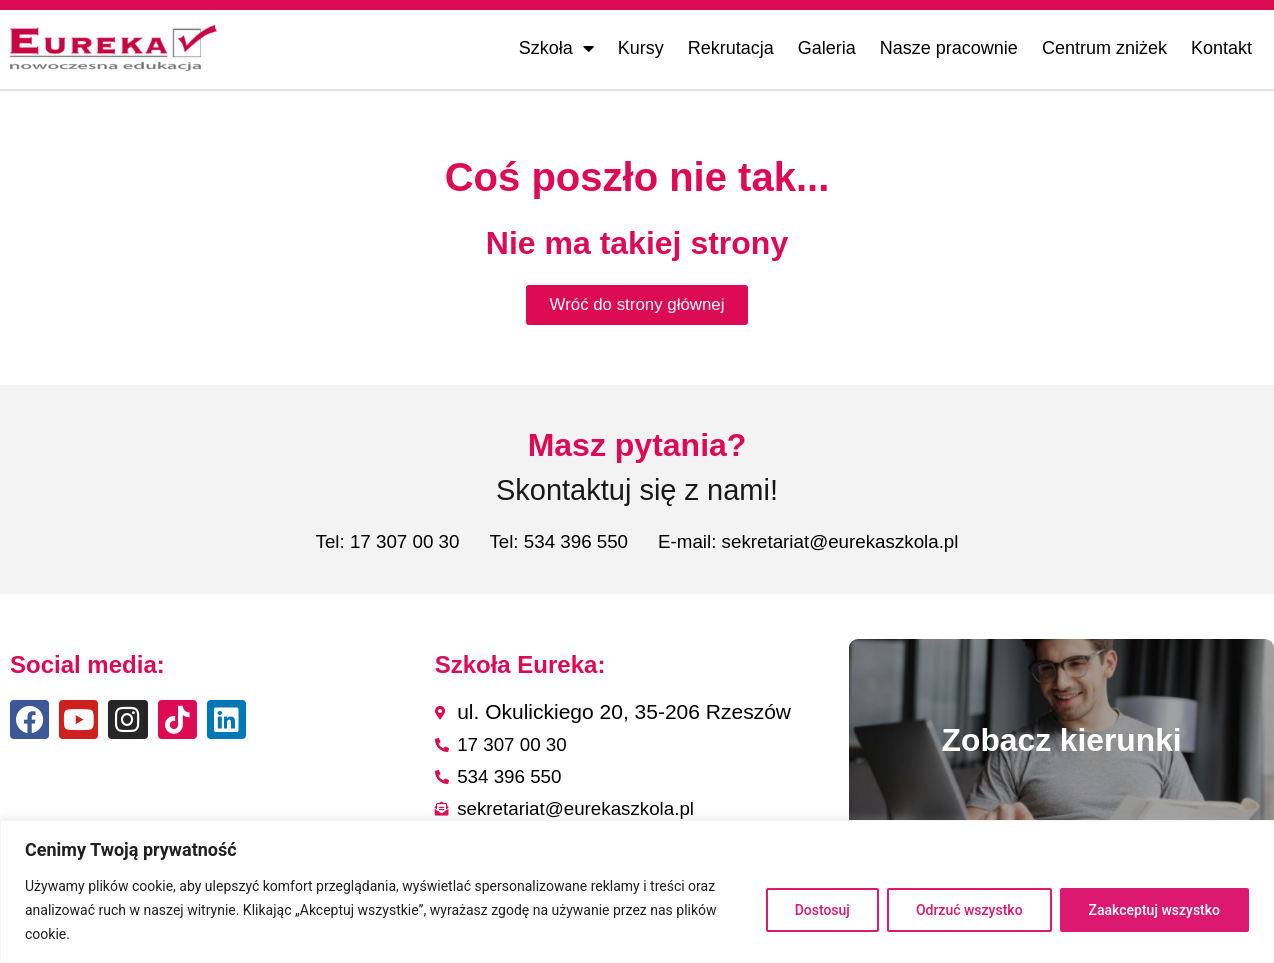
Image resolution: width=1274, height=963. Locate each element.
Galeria (827, 48)
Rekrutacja (731, 48)
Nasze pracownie (949, 48)
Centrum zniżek (1104, 48)
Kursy (641, 48)
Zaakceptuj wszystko (1154, 910)
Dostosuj (822, 910)
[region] (637, 891)
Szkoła (556, 48)
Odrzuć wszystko (969, 910)
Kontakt (1221, 48)
